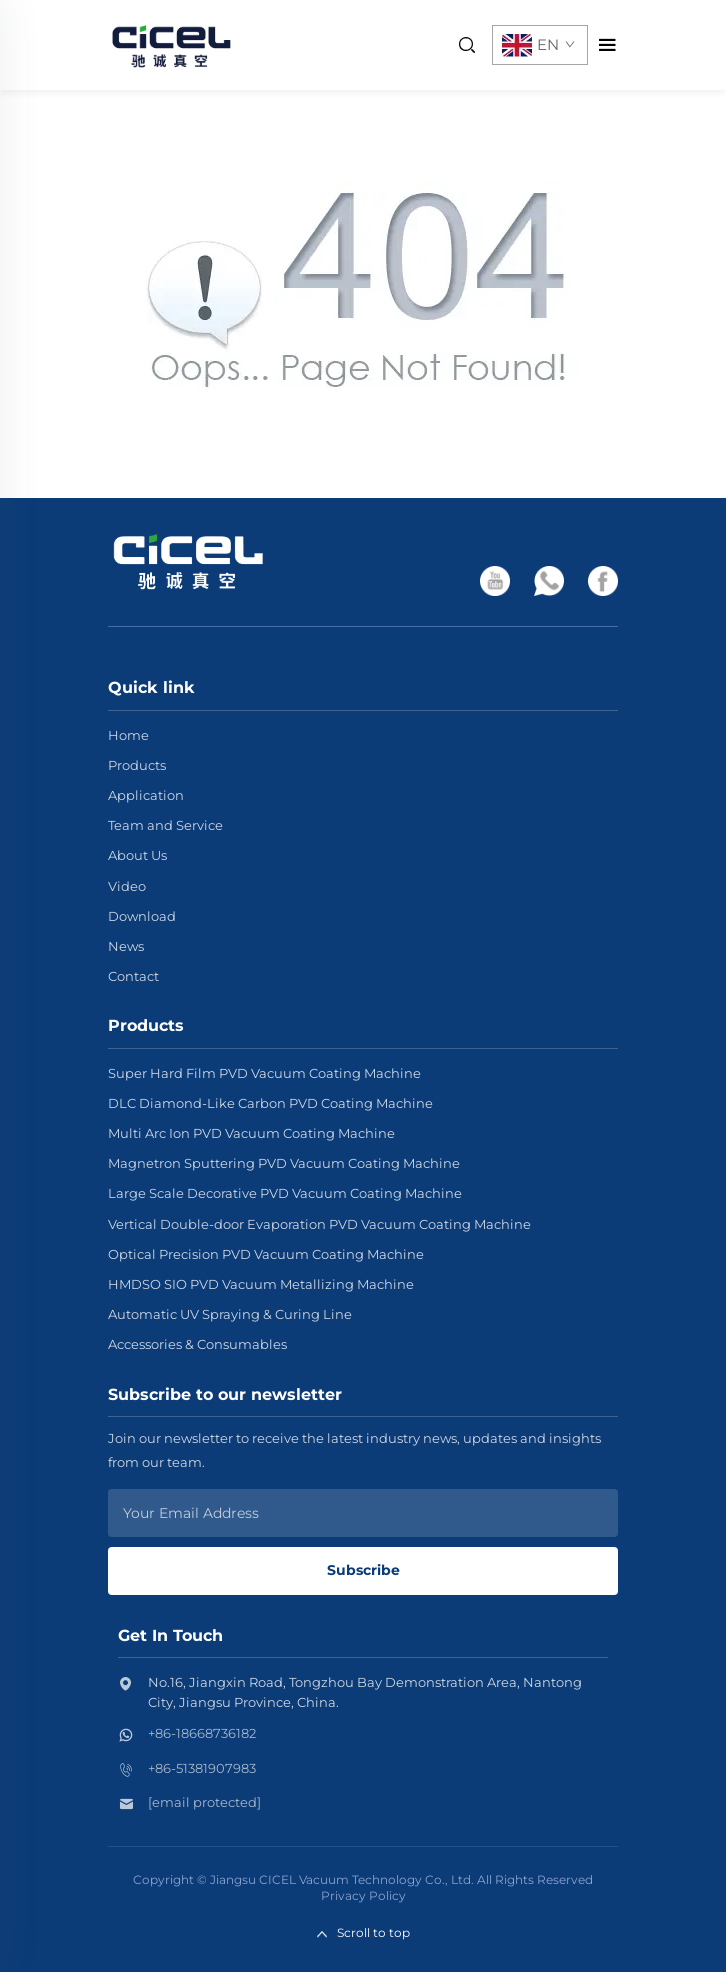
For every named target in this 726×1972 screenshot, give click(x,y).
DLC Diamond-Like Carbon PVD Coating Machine (270, 1103)
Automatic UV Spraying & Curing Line (230, 1314)
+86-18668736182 (202, 1733)
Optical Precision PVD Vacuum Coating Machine (266, 1254)
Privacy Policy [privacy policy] (363, 1895)
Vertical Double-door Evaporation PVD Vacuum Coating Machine (319, 1224)
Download (142, 916)
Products (137, 765)
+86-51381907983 (202, 1768)
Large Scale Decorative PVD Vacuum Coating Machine (285, 1193)
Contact (133, 976)
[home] (171, 43)
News (126, 946)
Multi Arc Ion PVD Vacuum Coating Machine (251, 1133)
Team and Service (165, 825)
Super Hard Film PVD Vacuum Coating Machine (264, 1073)
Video (127, 886)
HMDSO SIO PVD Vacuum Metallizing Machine (261, 1284)
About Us (137, 855)
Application (146, 795)
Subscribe (363, 1570)
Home (128, 735)
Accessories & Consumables (197, 1344)
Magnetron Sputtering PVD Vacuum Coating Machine (284, 1163)
